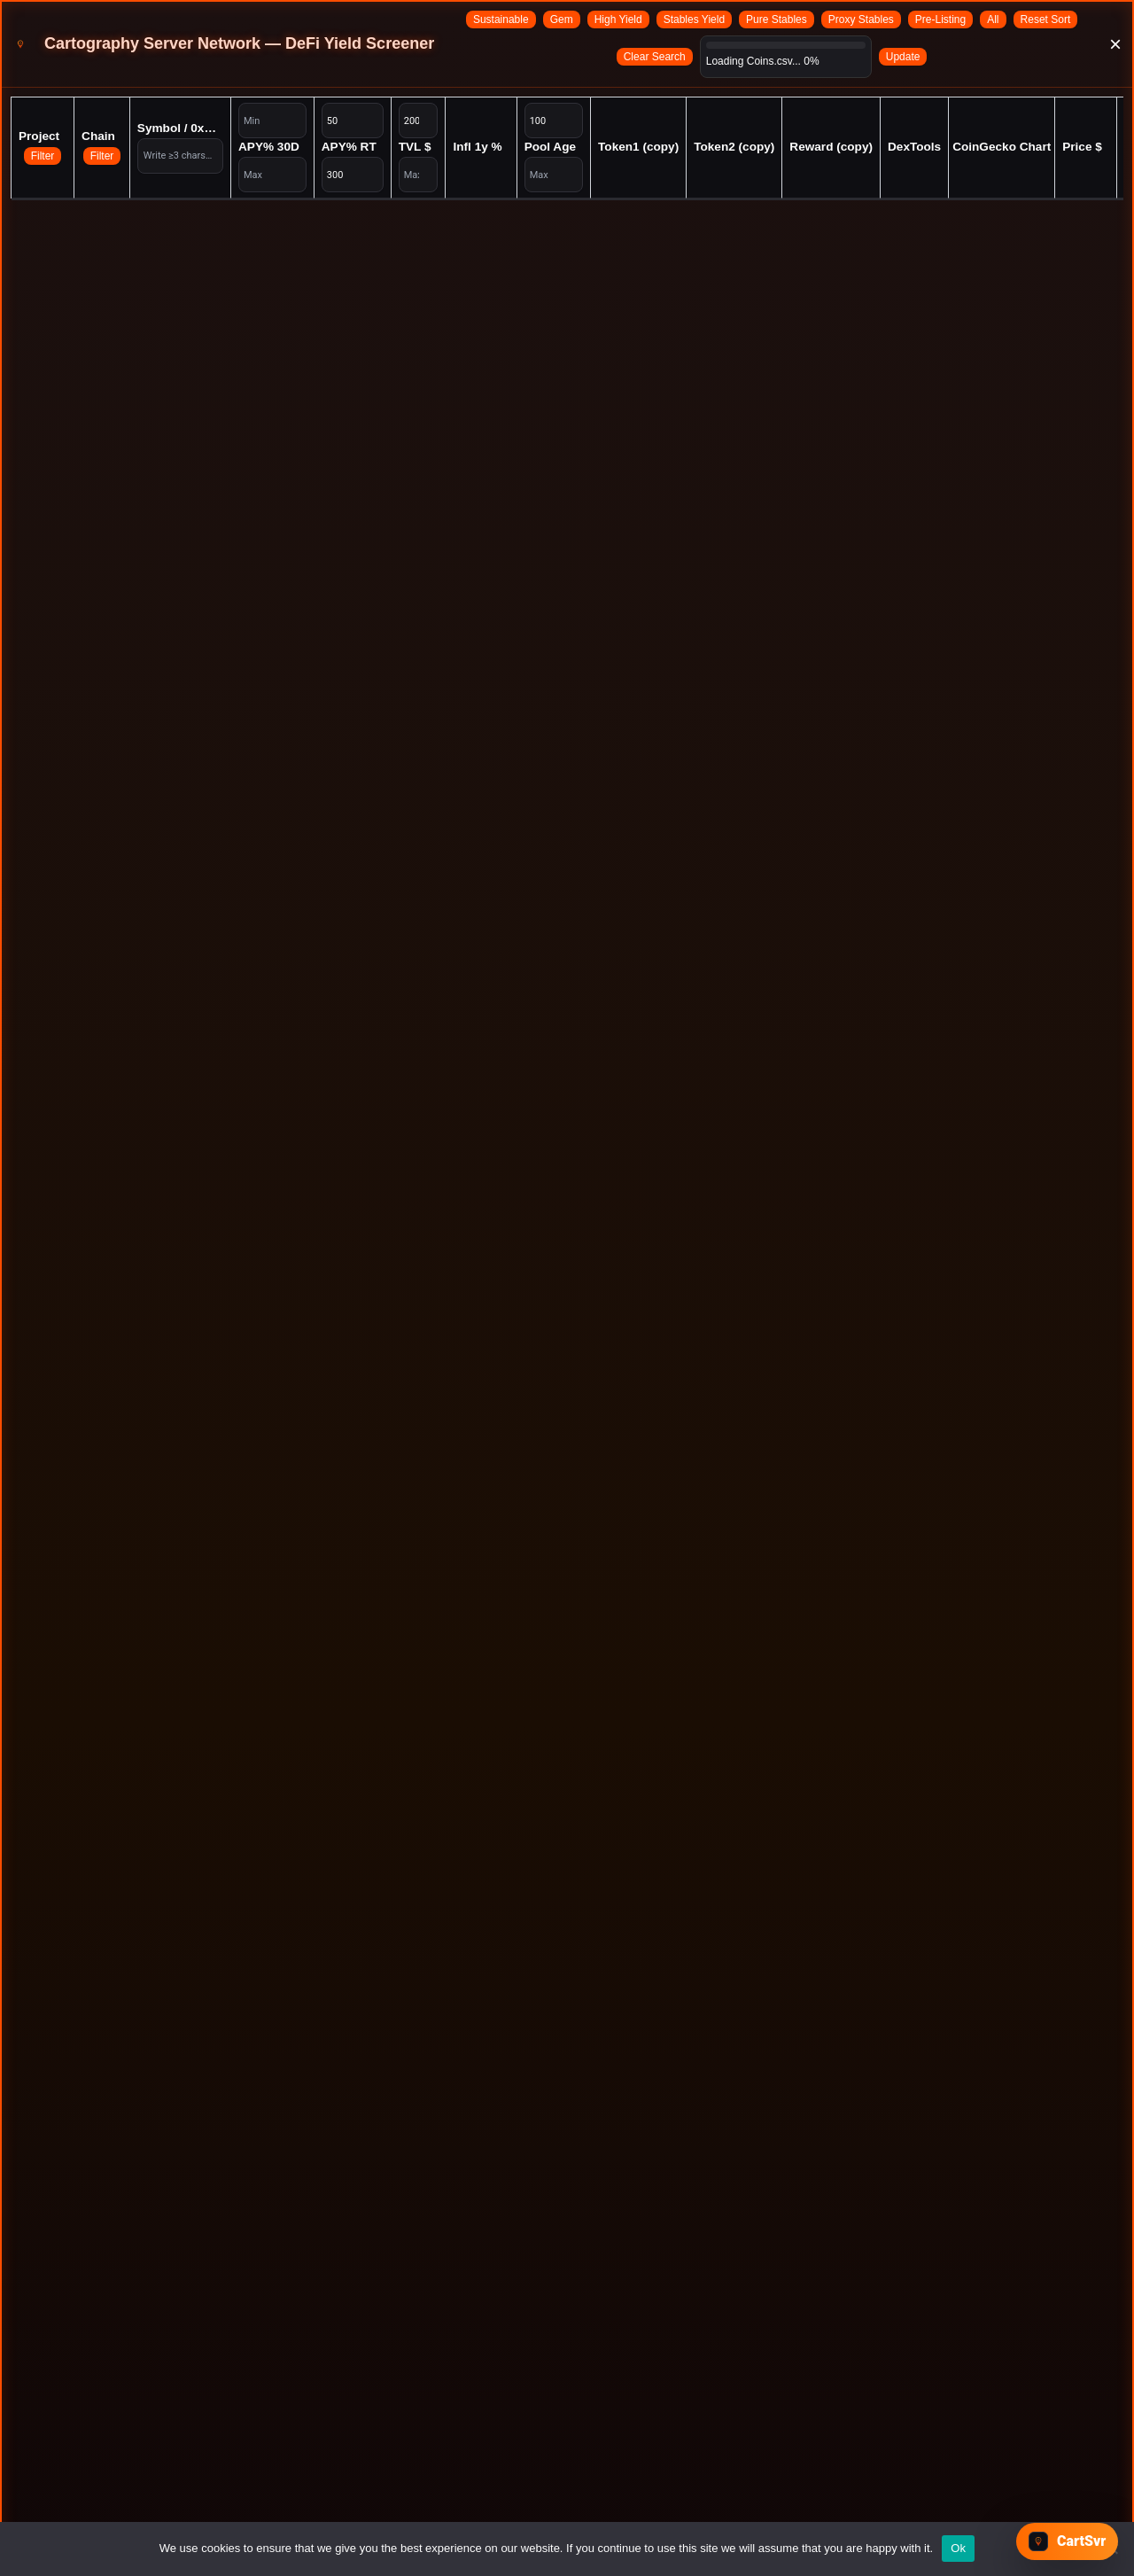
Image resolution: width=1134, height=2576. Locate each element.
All (992, 19)
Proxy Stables (861, 19)
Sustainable (501, 19)
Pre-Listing (940, 19)
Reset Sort (1046, 19)
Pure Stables (776, 19)
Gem (561, 19)
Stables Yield (694, 19)
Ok (958, 2548)
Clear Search (655, 57)
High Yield (618, 19)
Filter (43, 156)
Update (903, 57)
